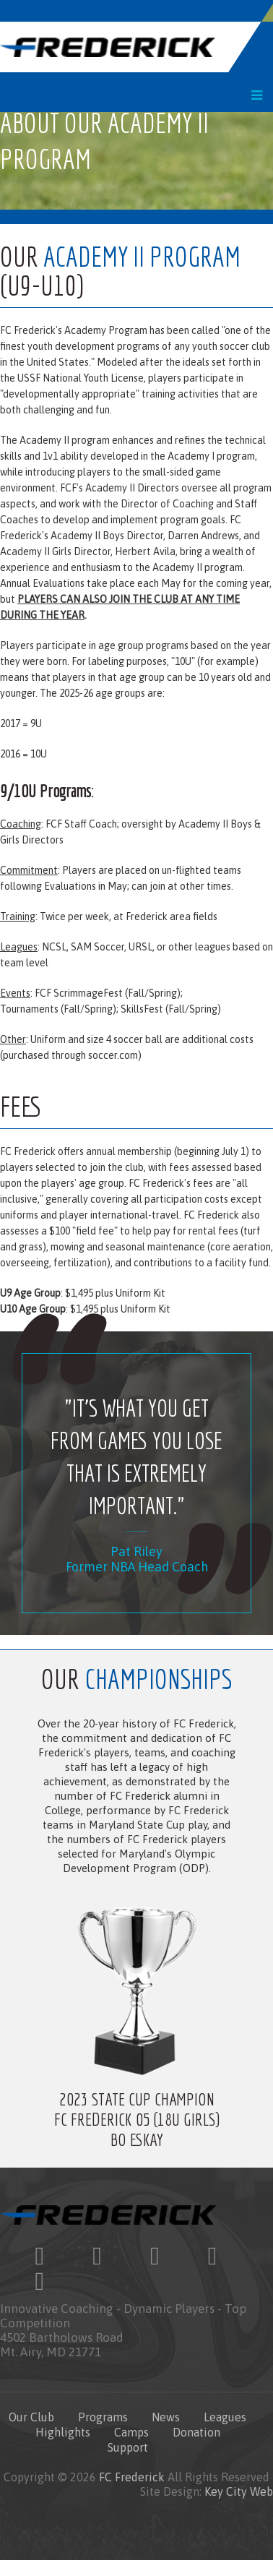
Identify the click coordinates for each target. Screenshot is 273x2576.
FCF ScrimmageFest (79, 993)
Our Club (31, 2416)
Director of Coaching (167, 504)
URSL (140, 947)
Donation (196, 2432)
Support (128, 2447)
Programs (103, 2416)
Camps (131, 2432)
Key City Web (238, 2491)
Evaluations (58, 583)
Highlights (62, 2432)
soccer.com (113, 1055)
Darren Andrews (203, 535)
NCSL (53, 947)
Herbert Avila (145, 551)
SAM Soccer (97, 947)
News (166, 2416)
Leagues (225, 2416)
